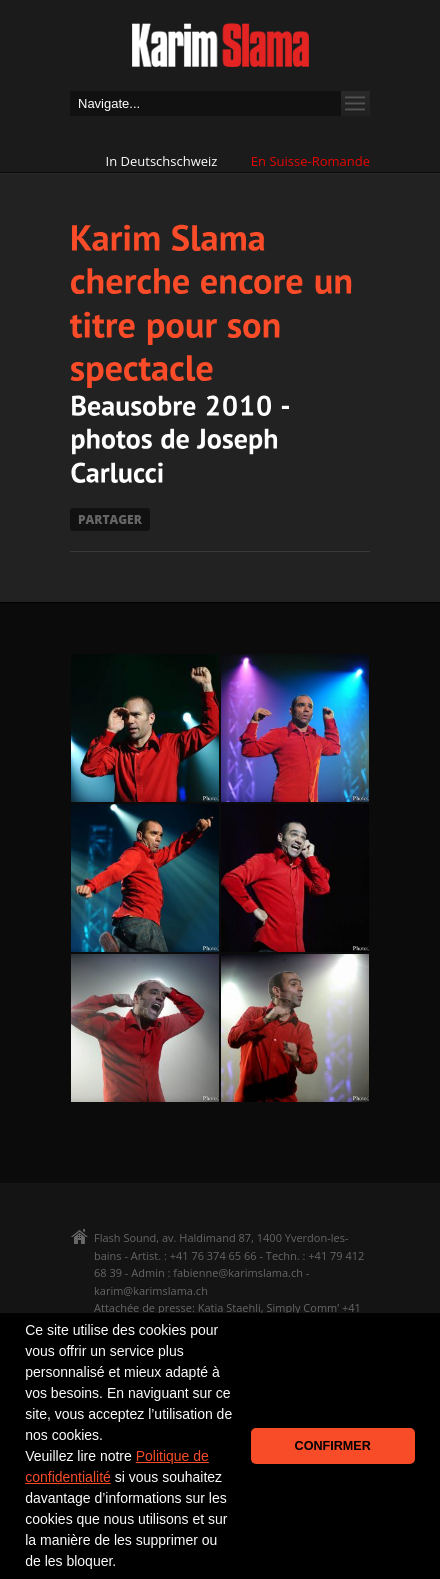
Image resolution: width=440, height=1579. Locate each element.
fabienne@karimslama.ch (238, 1272)
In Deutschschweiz (162, 161)
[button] (123, 1563)
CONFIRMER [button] (333, 1446)
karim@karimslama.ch (151, 1290)
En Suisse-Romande (310, 161)
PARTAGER (110, 519)
